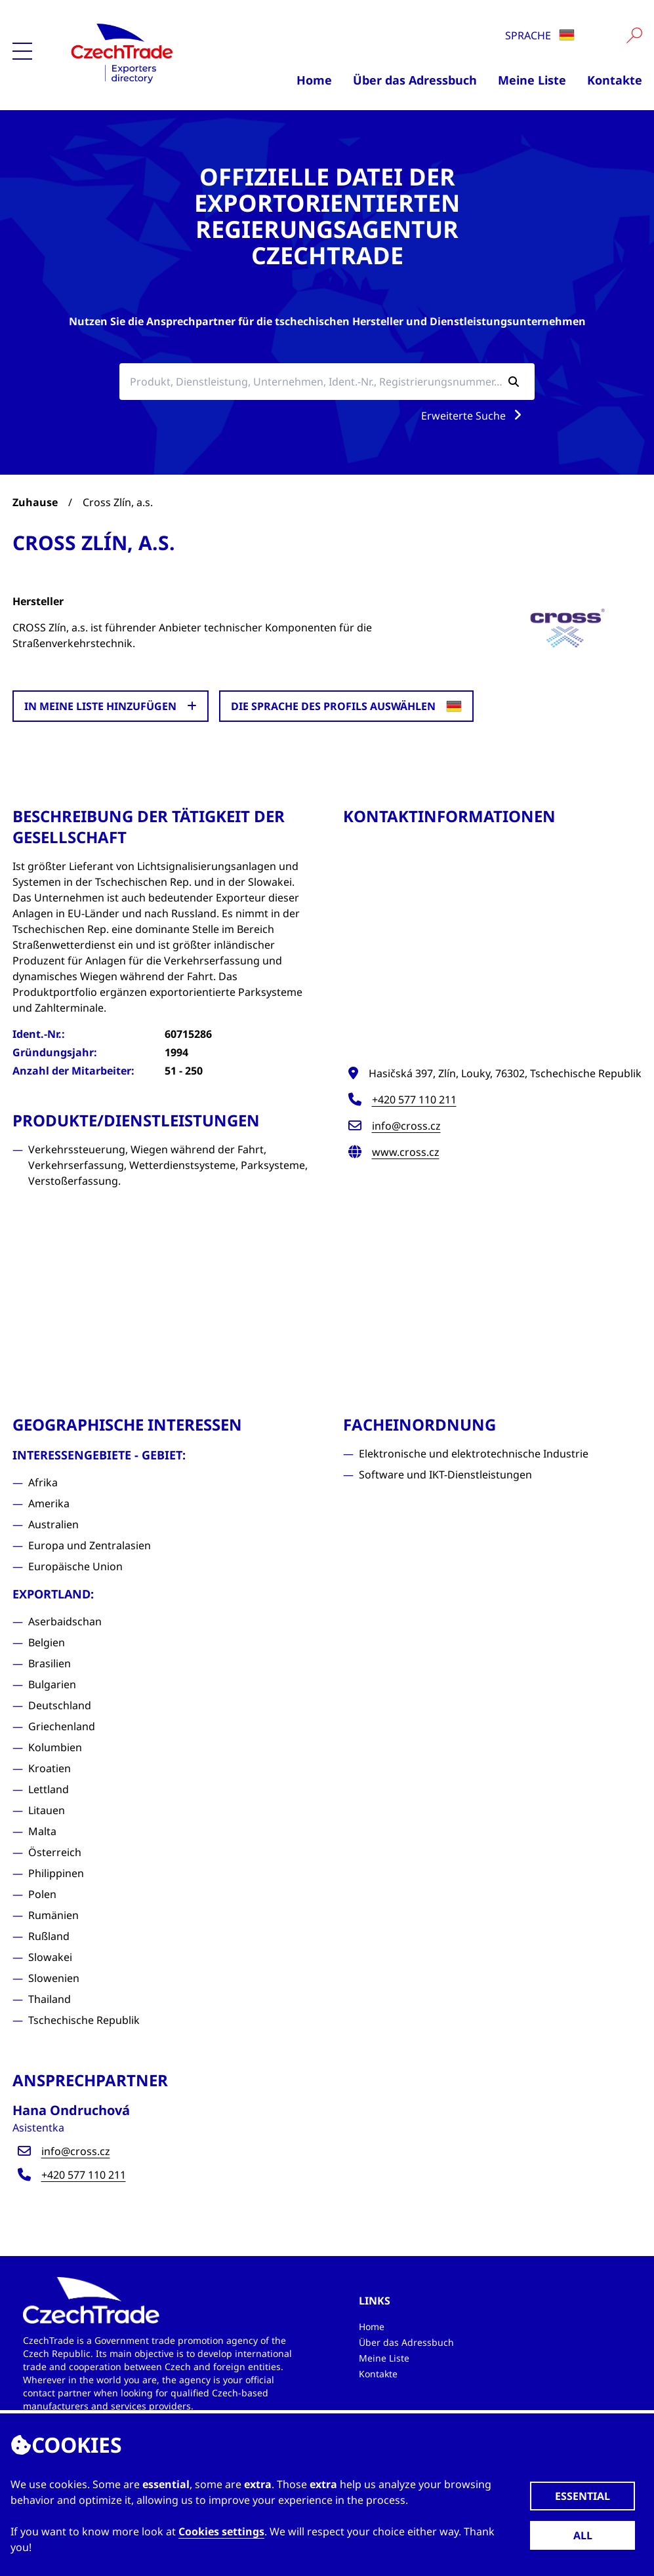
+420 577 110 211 (414, 1099)
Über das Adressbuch (415, 80)
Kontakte (614, 80)
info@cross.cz (406, 1126)
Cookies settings (221, 2531)
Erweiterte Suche (474, 415)
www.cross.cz (405, 1152)
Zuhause (35, 502)
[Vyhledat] (634, 35)
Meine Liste (532, 80)
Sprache (540, 35)
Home (314, 80)
